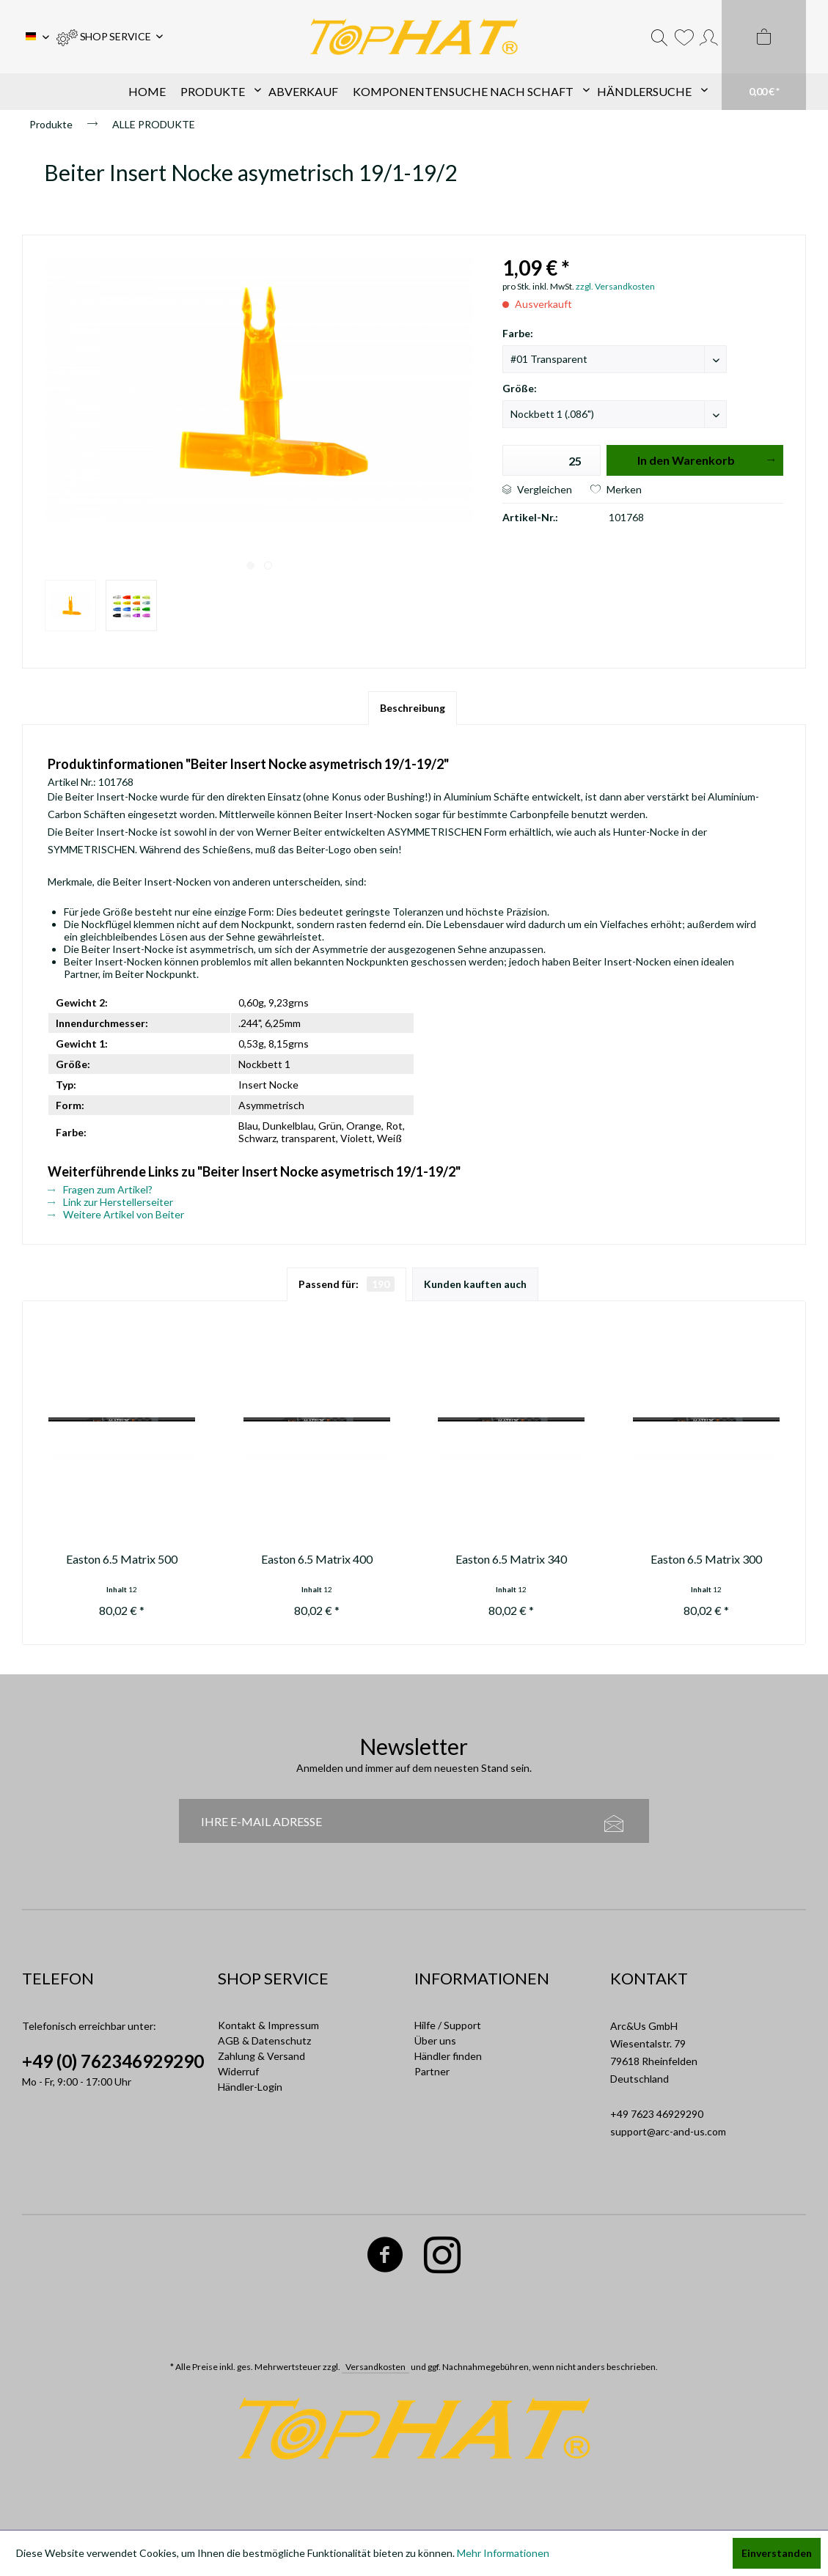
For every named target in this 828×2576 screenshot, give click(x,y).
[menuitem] (109, 36)
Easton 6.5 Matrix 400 (317, 1559)
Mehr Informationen (503, 2553)
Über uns (435, 2040)
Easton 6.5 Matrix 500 (121, 1559)
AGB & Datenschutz (264, 2040)
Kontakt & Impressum (268, 2025)
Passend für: (346, 1284)
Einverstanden (776, 2553)
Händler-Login (250, 2086)
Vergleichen (537, 489)
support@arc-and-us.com (668, 2131)
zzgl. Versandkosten (615, 286)
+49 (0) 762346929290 (113, 2061)
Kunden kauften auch (475, 1284)
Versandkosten (375, 2366)
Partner (432, 2071)
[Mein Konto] (709, 36)
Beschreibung (412, 708)
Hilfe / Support (447, 2025)
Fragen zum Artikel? (100, 1189)
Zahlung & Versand (261, 2056)
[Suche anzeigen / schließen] (659, 36)
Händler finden (448, 2056)
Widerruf (238, 2071)
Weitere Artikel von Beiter (116, 1214)
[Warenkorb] (764, 55)
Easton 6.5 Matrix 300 (706, 1559)
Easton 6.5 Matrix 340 (511, 1559)
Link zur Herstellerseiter (110, 1202)
